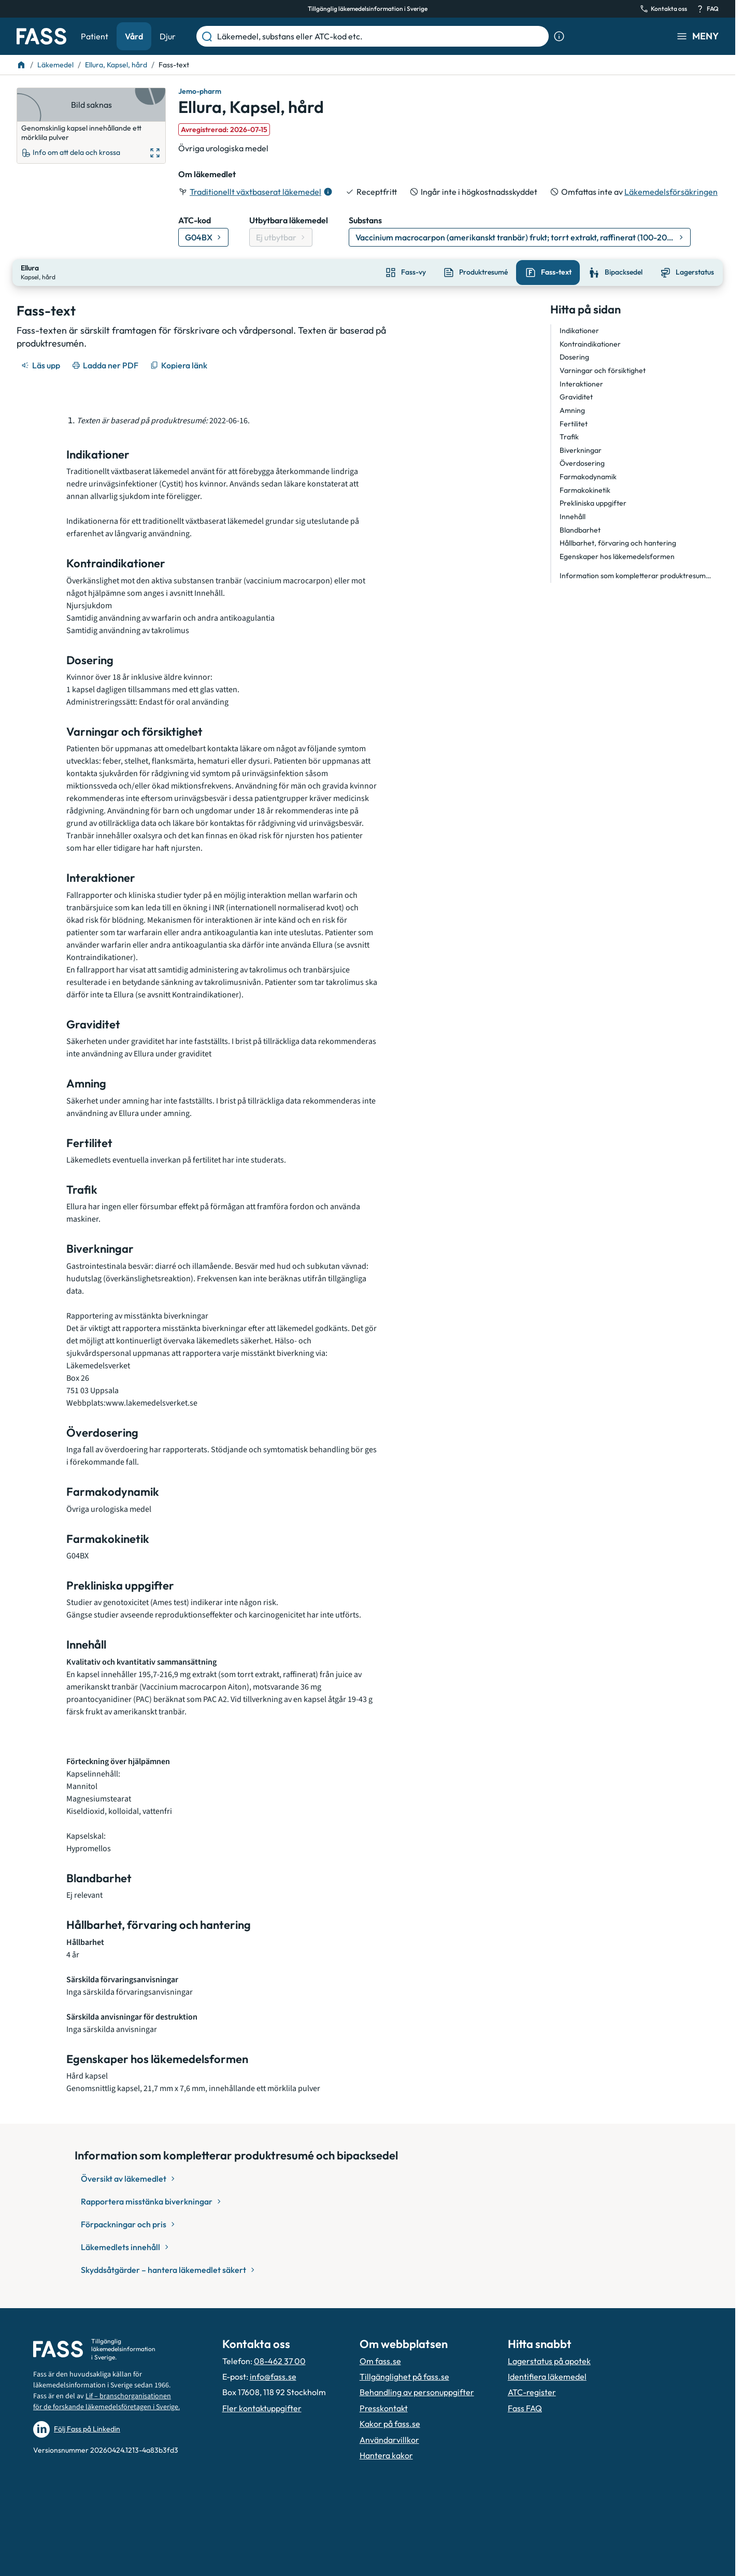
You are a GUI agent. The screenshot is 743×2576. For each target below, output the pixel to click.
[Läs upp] (41, 364)
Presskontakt (384, 2407)
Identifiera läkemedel (547, 2375)
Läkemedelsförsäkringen (671, 192)
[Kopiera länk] (179, 364)
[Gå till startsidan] (41, 36)
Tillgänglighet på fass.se (404, 2375)
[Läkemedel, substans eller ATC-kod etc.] (381, 36)
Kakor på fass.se (390, 2422)
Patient (94, 36)
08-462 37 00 (280, 2360)
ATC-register (532, 2391)
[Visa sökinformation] (559, 36)
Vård (134, 36)
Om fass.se (380, 2360)
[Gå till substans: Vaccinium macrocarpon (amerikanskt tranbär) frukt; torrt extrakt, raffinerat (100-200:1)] (520, 237)
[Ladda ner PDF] (106, 364)
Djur (168, 36)
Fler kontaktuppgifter (262, 2407)
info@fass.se (273, 2375)
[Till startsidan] (21, 64)
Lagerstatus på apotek (549, 2360)
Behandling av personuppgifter (417, 2391)
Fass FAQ (525, 2407)
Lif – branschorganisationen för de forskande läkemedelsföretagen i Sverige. (106, 2400)
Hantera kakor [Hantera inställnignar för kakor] (386, 2454)
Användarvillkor (389, 2438)
